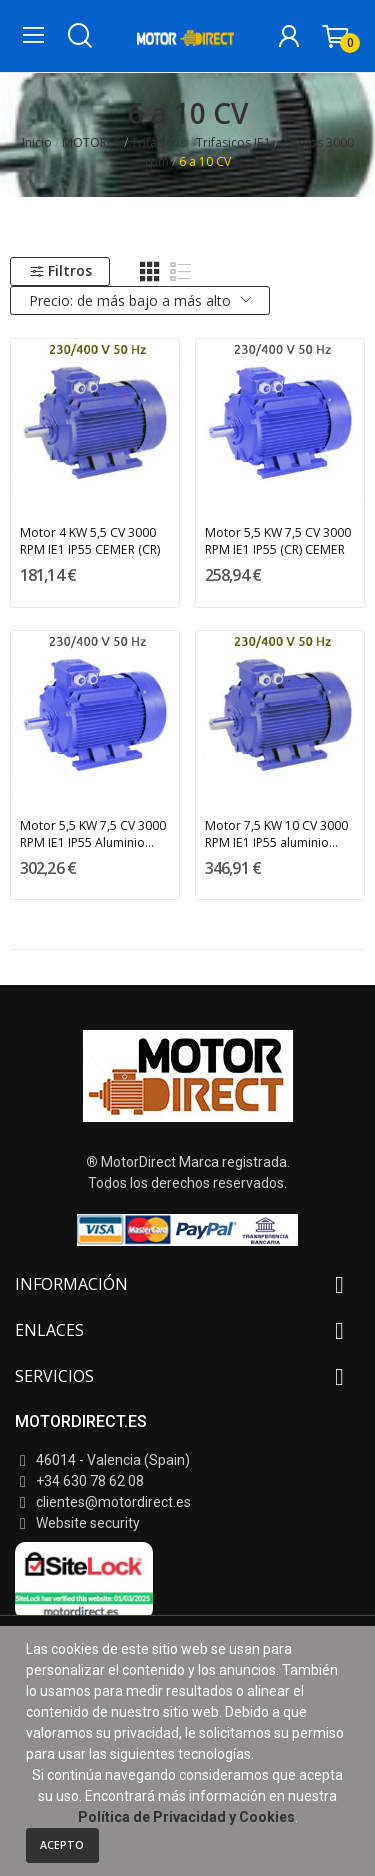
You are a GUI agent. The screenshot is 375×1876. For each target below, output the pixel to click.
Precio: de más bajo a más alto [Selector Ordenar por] (140, 300)
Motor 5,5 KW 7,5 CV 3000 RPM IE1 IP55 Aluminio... (93, 834)
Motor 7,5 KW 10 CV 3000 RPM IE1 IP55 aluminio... (276, 834)
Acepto (62, 1845)
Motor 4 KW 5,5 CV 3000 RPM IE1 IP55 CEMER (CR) (90, 541)
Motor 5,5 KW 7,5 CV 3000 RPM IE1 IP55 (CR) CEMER (278, 541)
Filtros (60, 270)
